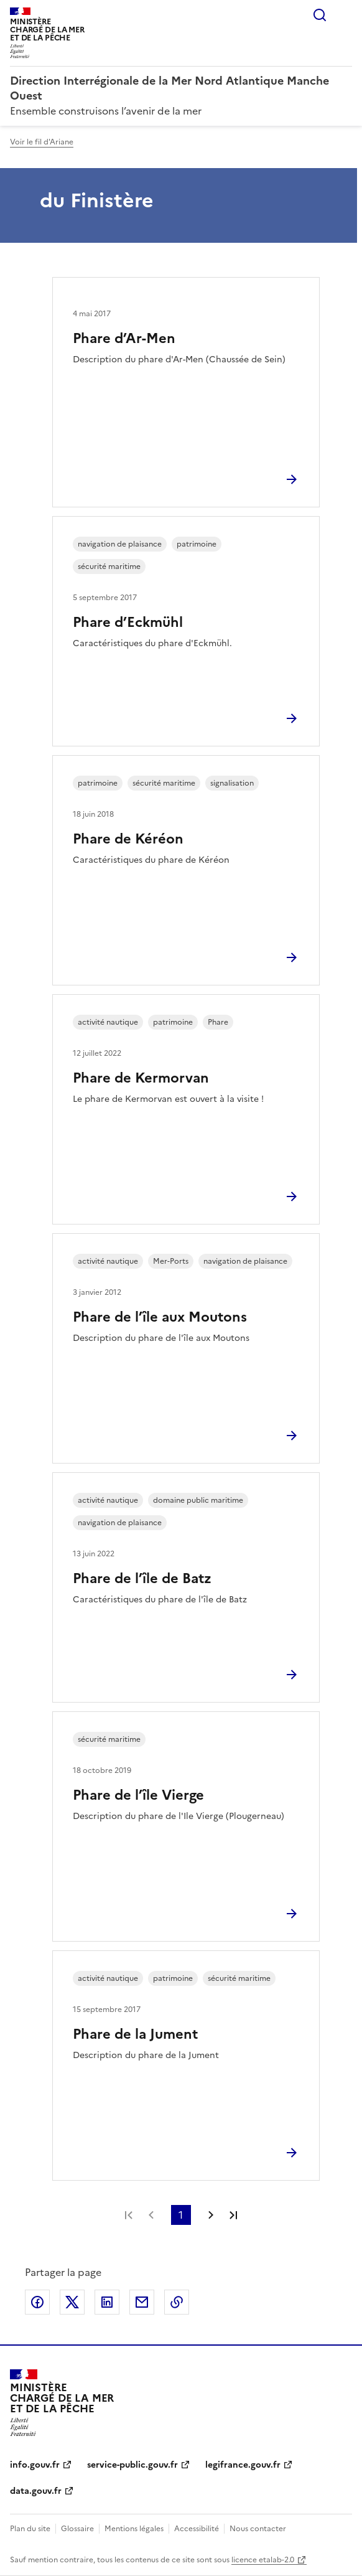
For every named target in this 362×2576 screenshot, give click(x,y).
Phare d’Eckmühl (128, 622)
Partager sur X (72, 2302)
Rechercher (319, 14)
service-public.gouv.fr (132, 2464)
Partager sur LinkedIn (107, 2302)
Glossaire (77, 2528)
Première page (129, 2215)
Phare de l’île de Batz (142, 1578)
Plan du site (30, 2528)
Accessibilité (196, 2528)
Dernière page (233, 2215)
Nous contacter (258, 2528)
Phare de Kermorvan (141, 1078)
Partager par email (141, 2302)
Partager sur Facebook (37, 2302)
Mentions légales (134, 2528)
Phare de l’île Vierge (138, 1795)
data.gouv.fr (36, 2491)
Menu (344, 14)
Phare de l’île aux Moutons (160, 1317)
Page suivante (211, 2215)
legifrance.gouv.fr (243, 2464)
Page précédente (151, 2215)
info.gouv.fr (35, 2464)
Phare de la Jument (135, 2034)
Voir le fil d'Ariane (41, 142)
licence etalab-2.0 (262, 2559)
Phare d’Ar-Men (124, 338)
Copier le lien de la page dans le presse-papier (176, 2302)
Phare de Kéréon (128, 839)
